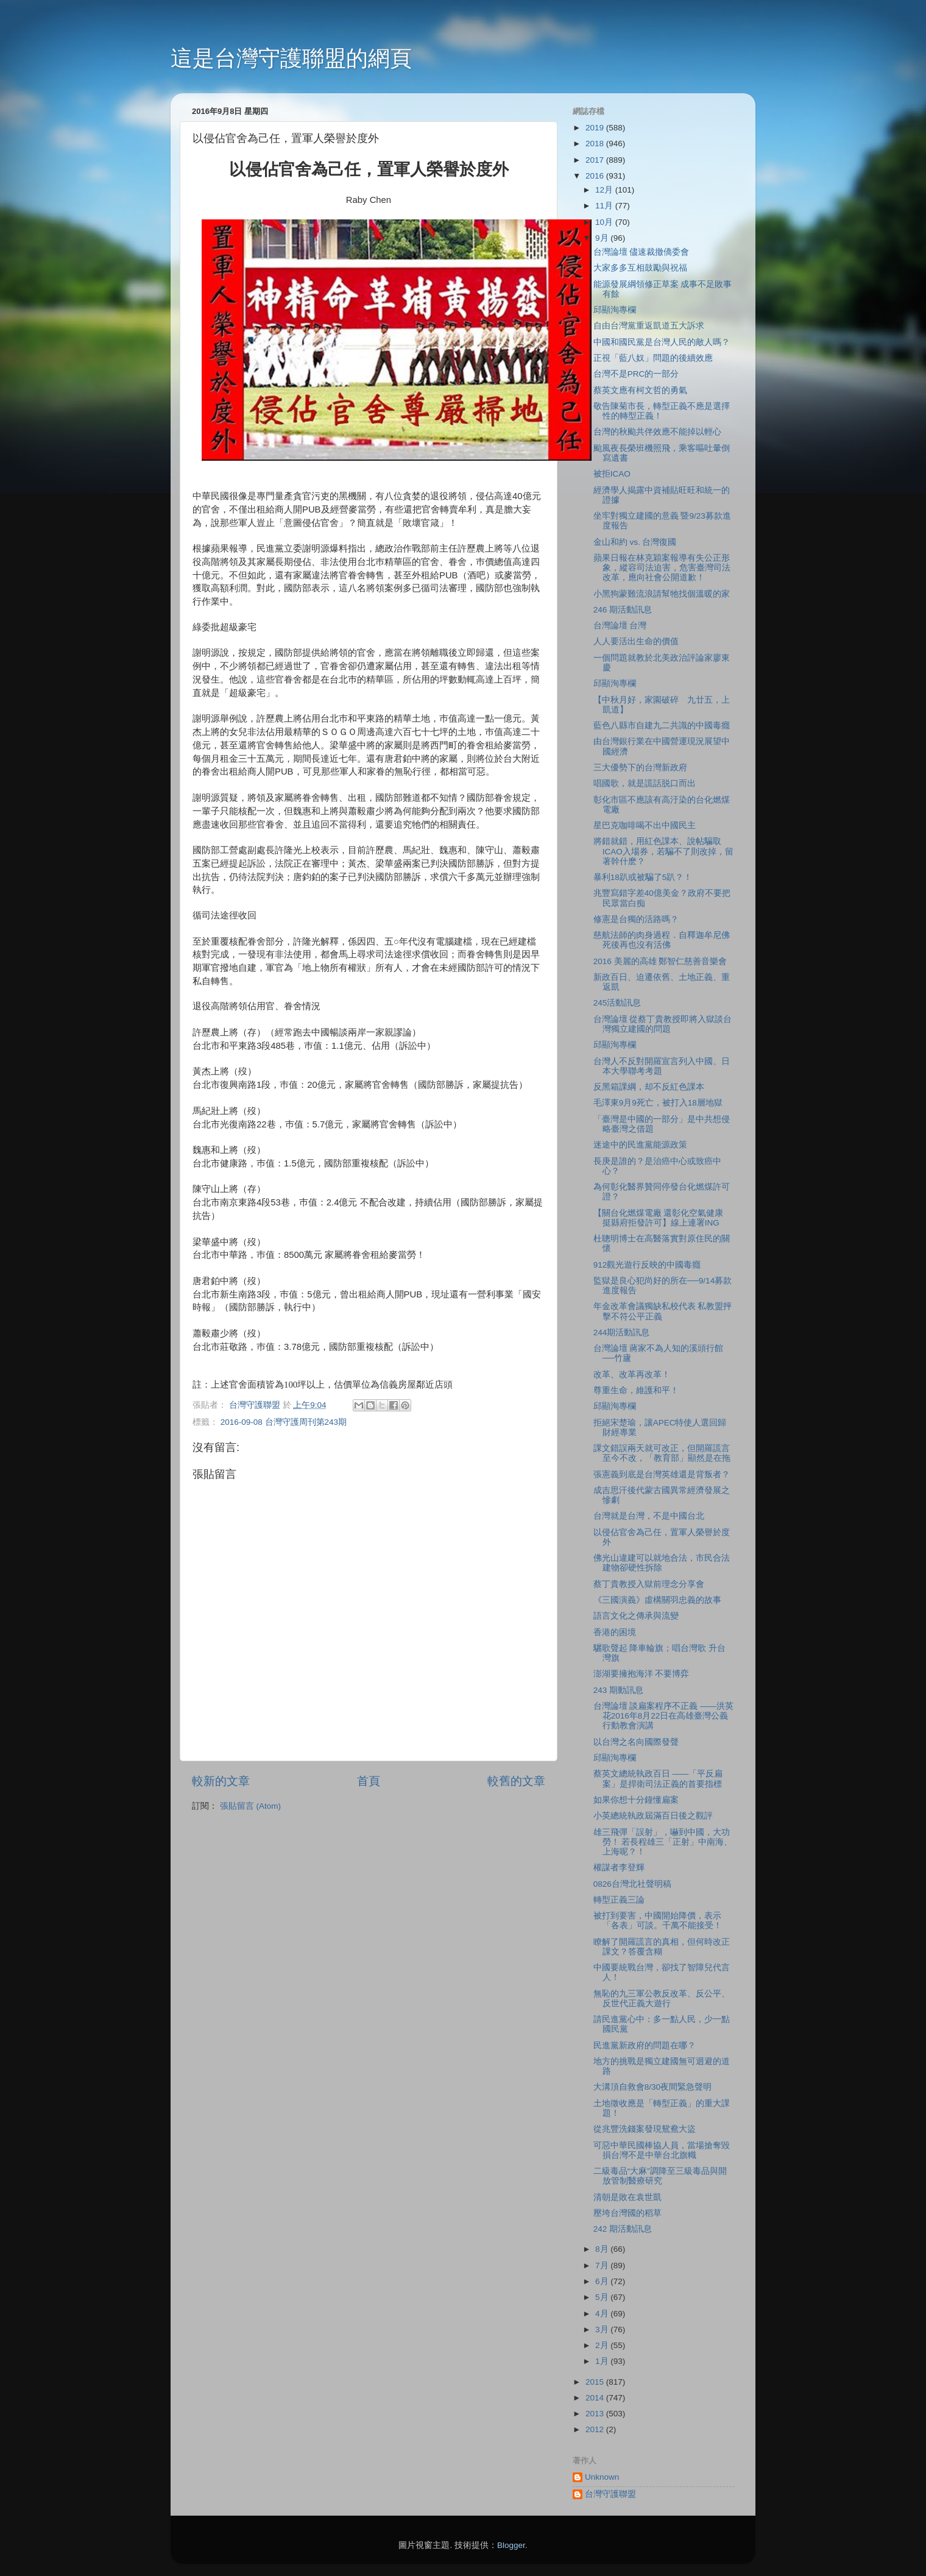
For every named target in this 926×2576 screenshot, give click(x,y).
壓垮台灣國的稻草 (627, 2213)
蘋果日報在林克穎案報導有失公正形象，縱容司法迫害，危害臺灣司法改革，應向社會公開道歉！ (661, 567)
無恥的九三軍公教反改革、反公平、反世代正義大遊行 (661, 1998)
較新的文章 (221, 1781)
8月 (602, 2249)
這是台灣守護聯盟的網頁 (291, 58)
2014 (595, 2397)
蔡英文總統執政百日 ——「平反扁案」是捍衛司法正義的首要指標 (658, 1778)
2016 (595, 175)
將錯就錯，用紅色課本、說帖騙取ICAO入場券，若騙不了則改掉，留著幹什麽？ (663, 851)
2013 (595, 2413)
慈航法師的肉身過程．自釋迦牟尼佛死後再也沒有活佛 (661, 940)
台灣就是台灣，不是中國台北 (648, 1515)
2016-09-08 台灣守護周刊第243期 (284, 1422)
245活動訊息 (617, 1002)
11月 (605, 205)
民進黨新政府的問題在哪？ (644, 2045)
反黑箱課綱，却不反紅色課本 (648, 1086)
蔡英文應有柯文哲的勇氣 (640, 390)
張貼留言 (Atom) (250, 1806)
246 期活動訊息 (622, 609)
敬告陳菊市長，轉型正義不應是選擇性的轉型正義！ (661, 411)
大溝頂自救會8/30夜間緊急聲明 (652, 2087)
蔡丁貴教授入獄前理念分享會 (648, 1584)
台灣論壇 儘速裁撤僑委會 (641, 252)
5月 (602, 2297)
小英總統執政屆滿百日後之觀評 (653, 1815)
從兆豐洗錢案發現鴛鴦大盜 (644, 2129)
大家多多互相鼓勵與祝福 (640, 267)
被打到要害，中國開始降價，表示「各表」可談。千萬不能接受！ (657, 1920)
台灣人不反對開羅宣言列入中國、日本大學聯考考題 (661, 1066)
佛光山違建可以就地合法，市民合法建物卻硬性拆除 (661, 1562)
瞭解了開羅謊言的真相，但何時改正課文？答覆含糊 (661, 1946)
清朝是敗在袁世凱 (627, 2197)
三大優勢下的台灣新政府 (640, 767)
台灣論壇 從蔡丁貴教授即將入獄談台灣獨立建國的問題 (662, 1024)
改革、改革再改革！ (631, 1374)
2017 (595, 160)
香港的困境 (614, 1632)
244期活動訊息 (621, 1332)
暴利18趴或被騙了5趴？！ (643, 877)
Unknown (602, 2477)
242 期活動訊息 (622, 2229)
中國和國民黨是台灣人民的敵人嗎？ (661, 342)
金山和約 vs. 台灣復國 (635, 542)
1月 (602, 2361)
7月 (602, 2265)
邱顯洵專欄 (614, 309)
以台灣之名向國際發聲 (636, 1742)
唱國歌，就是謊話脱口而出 (644, 783)
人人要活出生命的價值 (636, 641)
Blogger (511, 2545)
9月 (602, 238)
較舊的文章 (516, 1781)
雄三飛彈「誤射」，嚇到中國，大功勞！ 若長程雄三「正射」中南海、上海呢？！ (663, 1842)
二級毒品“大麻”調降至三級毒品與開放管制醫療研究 (660, 2175)
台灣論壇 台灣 (620, 625)
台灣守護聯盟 (610, 2494)
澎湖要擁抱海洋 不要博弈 (641, 1673)
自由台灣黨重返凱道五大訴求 (648, 325)
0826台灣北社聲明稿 (632, 1884)
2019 (595, 127)
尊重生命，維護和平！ (636, 1390)
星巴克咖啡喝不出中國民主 (644, 825)
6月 (602, 2281)
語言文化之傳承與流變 (636, 1615)
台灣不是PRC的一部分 (636, 373)
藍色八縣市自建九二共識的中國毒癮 (661, 725)
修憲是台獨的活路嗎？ (636, 919)
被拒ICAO (612, 473)
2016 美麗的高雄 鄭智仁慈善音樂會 (660, 961)
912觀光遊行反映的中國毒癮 (647, 1264)
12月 (605, 189)
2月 (602, 2345)
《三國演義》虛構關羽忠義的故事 (657, 1600)
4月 (602, 2313)
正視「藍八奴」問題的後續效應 (653, 358)
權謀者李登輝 (619, 1867)
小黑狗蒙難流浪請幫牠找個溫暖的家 (661, 593)
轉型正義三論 (619, 1899)
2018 (595, 143)
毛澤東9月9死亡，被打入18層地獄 (658, 1102)
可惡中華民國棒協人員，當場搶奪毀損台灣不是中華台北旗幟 (661, 2150)
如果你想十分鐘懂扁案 (636, 1799)
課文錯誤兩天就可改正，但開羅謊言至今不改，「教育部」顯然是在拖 (661, 1453)
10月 (605, 222)
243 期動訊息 (618, 1690)
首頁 (368, 1781)
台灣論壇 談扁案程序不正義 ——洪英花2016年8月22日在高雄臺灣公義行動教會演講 (663, 1715)
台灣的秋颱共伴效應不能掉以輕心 (657, 431)
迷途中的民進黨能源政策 (640, 1144)
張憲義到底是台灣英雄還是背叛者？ (661, 1474)
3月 (602, 2329)
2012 (595, 2429)
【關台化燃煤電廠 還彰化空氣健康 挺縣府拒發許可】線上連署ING (658, 1217)
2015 (595, 2381)
